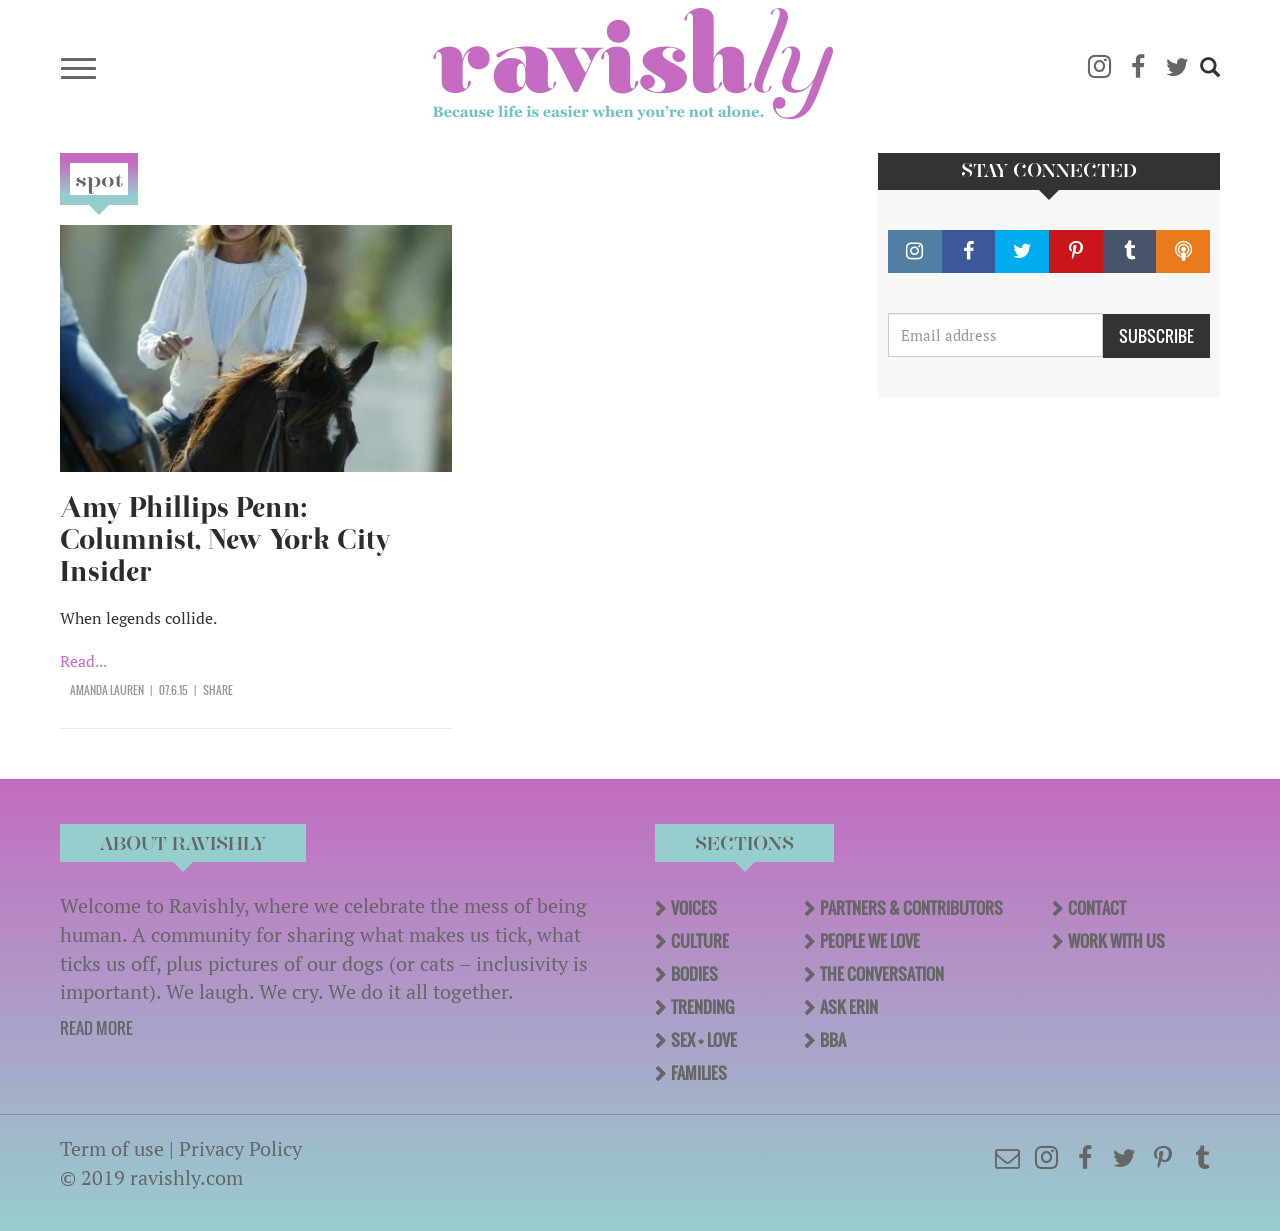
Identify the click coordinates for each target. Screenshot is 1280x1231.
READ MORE (96, 1028)
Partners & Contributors (911, 908)
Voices (694, 908)
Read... (83, 661)
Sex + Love (704, 1040)
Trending (702, 1007)
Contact (1097, 908)
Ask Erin (849, 1007)
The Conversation (882, 974)
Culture (700, 941)
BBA (833, 1040)
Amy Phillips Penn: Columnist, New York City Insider (225, 539)
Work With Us (1116, 941)
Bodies (694, 974)
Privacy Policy (240, 1148)
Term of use (112, 1148)
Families (699, 1073)
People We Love (870, 941)
